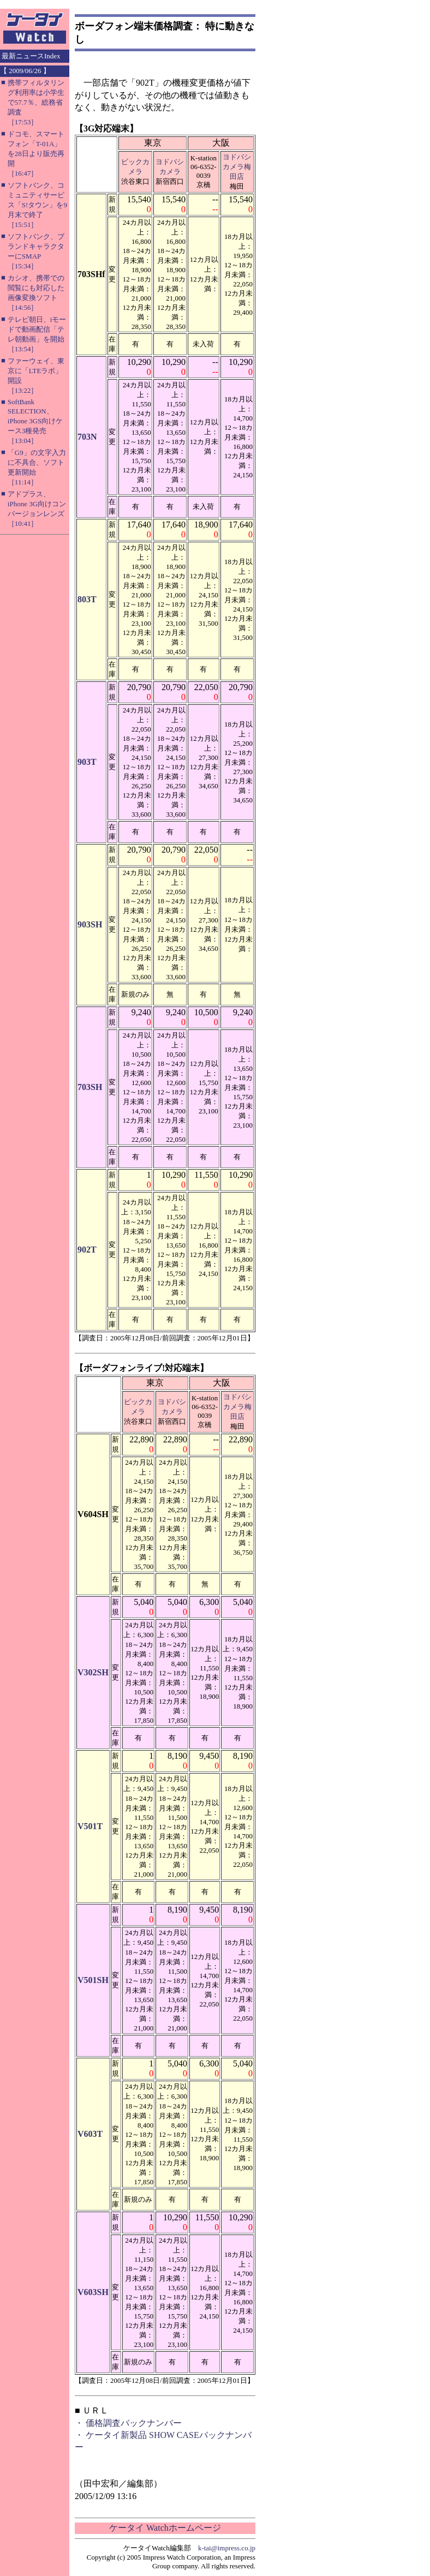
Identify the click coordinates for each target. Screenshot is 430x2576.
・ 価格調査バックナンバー (128, 2423)
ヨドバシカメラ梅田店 (237, 167)
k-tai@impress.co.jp (226, 2548)
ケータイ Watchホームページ (164, 2527)
